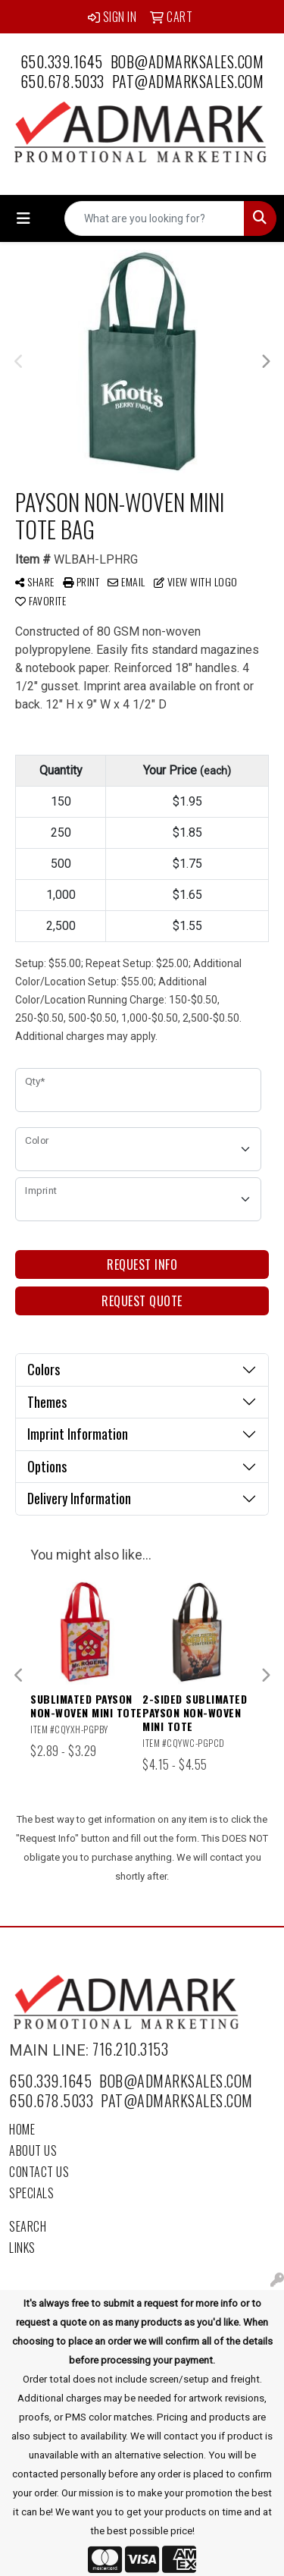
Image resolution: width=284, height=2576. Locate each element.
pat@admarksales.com (188, 81)
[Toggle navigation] (23, 218)
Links (22, 2247)
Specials (31, 2193)
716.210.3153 (130, 2048)
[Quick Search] (154, 218)
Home (22, 2129)
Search (27, 2226)
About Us (33, 2150)
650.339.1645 (61, 61)
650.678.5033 (62, 81)
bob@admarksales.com (187, 61)
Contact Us (39, 2172)
